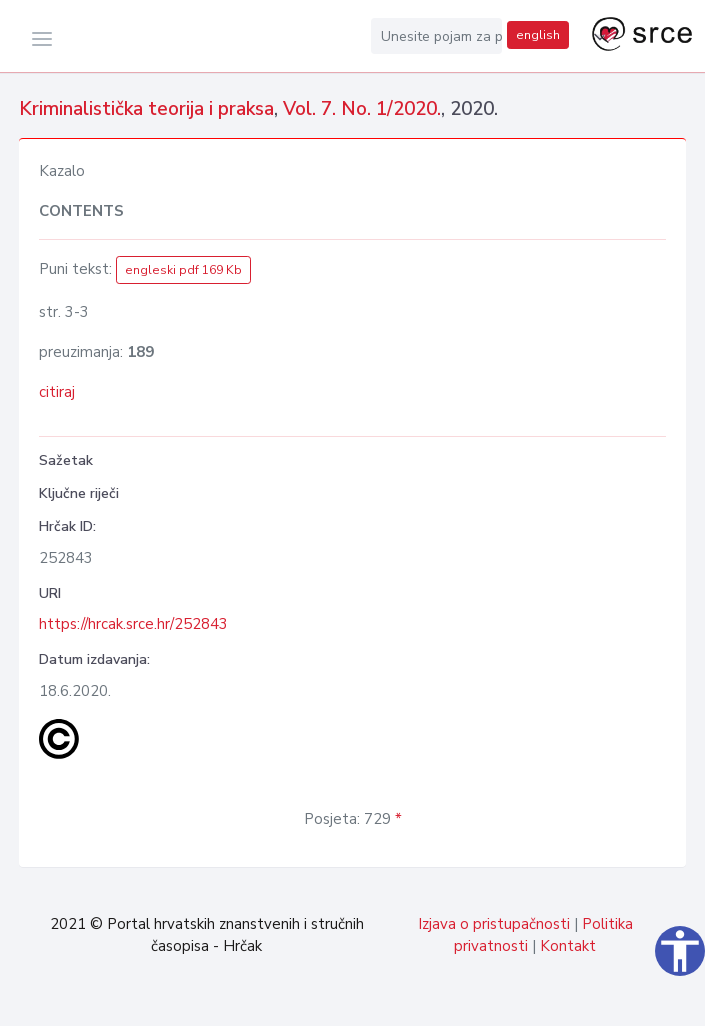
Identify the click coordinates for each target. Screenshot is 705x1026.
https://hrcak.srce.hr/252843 (133, 624)
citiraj (57, 392)
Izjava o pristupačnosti (494, 924)
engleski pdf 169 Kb (183, 270)
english (538, 35)
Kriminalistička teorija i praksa (146, 109)
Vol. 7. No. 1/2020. (362, 109)
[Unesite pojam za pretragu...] (437, 36)
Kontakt (568, 946)
